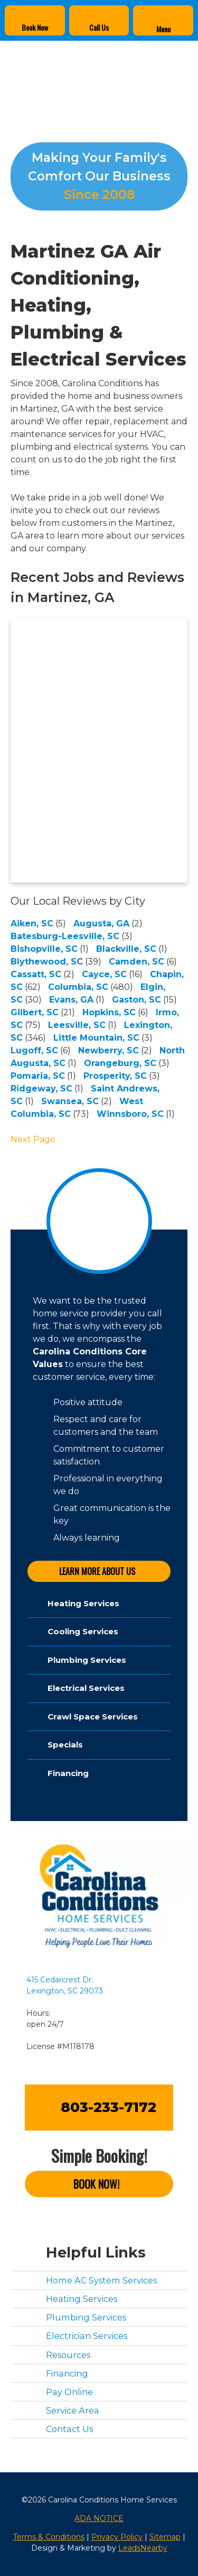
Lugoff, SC (34, 1050)
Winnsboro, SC (130, 1114)
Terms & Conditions (48, 2537)
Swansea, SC (70, 1101)
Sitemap (165, 2537)
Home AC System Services (101, 2280)
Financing (67, 2373)
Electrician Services (86, 2336)
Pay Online (69, 2392)
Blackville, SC (126, 949)
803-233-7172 (108, 2107)
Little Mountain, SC (96, 1038)
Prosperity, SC (115, 1076)
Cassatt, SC (36, 974)
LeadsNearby (142, 2548)
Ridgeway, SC (41, 1089)
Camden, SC (136, 962)
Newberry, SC (108, 1050)
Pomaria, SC (38, 1076)
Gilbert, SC (35, 1012)
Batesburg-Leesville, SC (65, 936)
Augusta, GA (101, 923)
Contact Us (69, 2429)
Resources (68, 2355)
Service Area (72, 2410)
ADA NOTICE (99, 2518)
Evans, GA (71, 1000)
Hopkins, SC (109, 1012)
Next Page (33, 1139)
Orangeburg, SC (120, 1063)
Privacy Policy (117, 2537)
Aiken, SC (32, 923)
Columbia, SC (78, 987)
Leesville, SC (77, 1025)
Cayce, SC (104, 974)
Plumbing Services (86, 2317)
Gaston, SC (136, 1000)
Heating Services (81, 2298)
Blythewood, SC (47, 962)
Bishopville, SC (44, 949)
